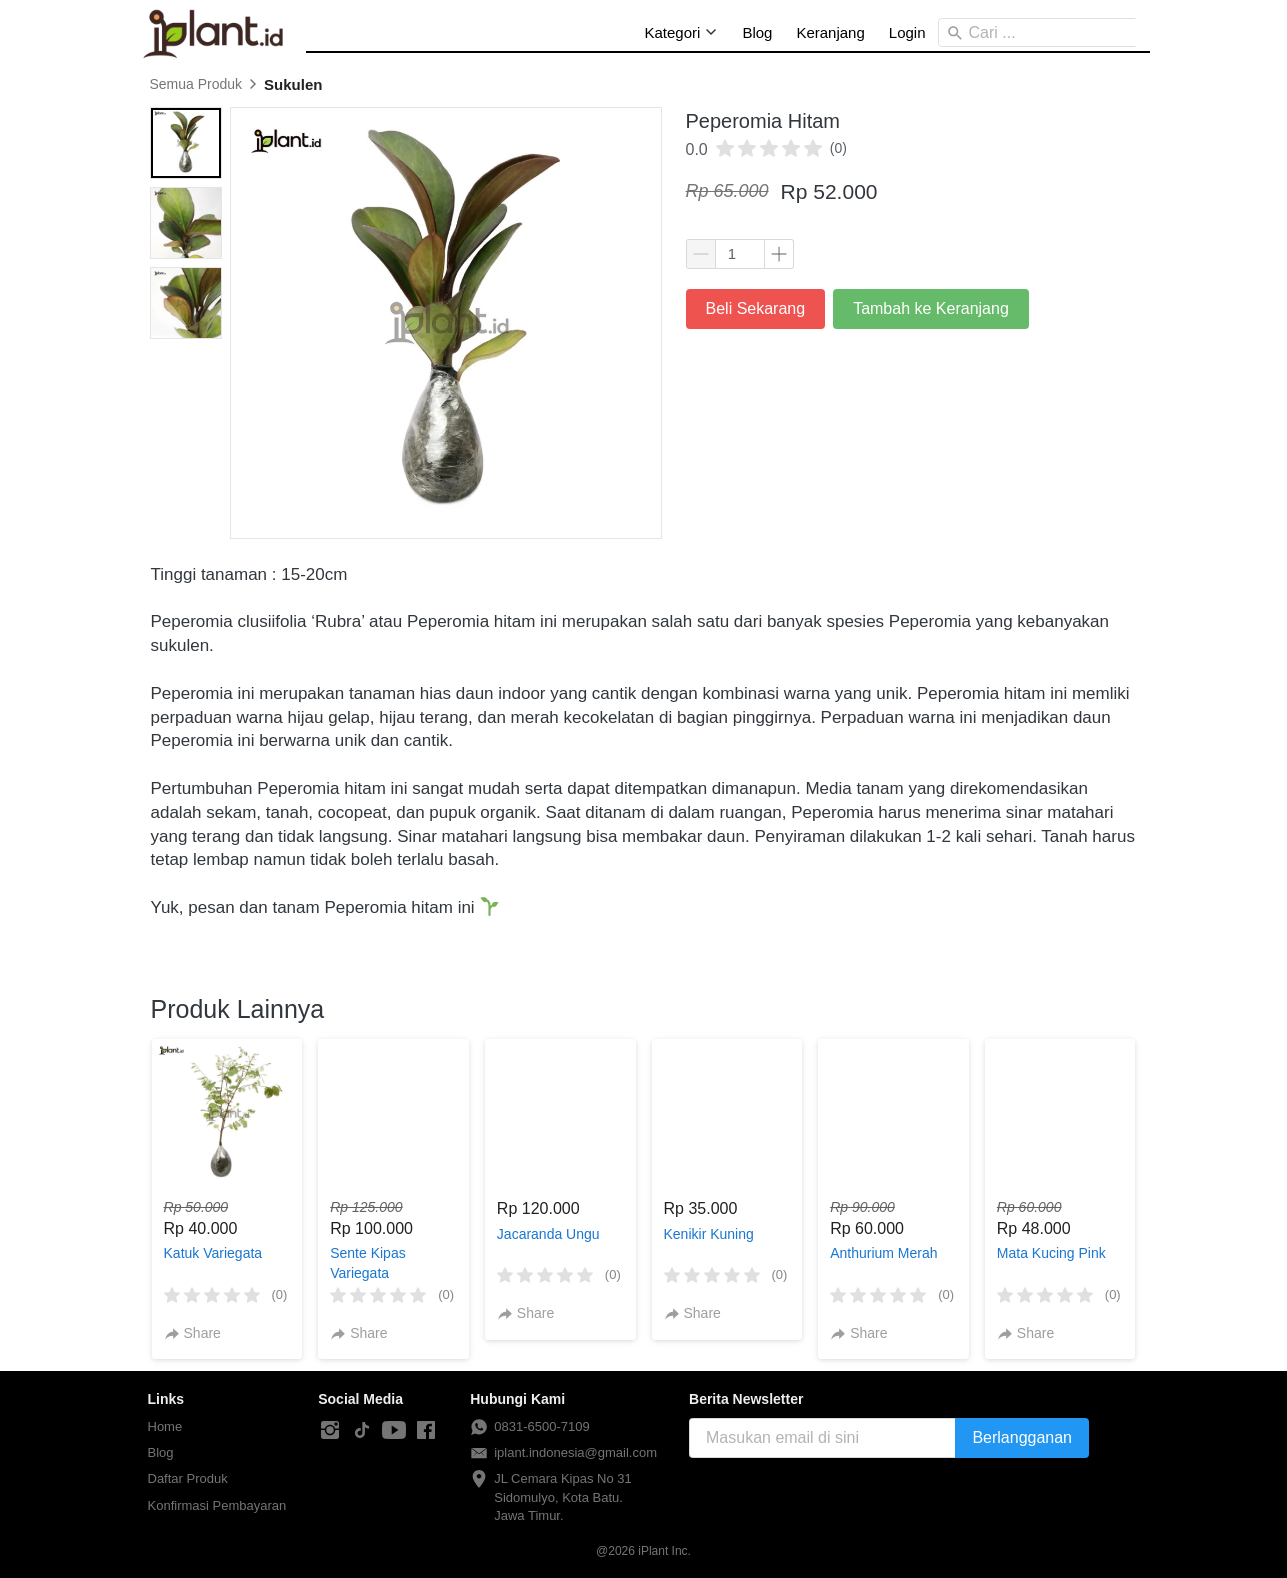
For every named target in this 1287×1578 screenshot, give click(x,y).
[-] (330, 1431)
